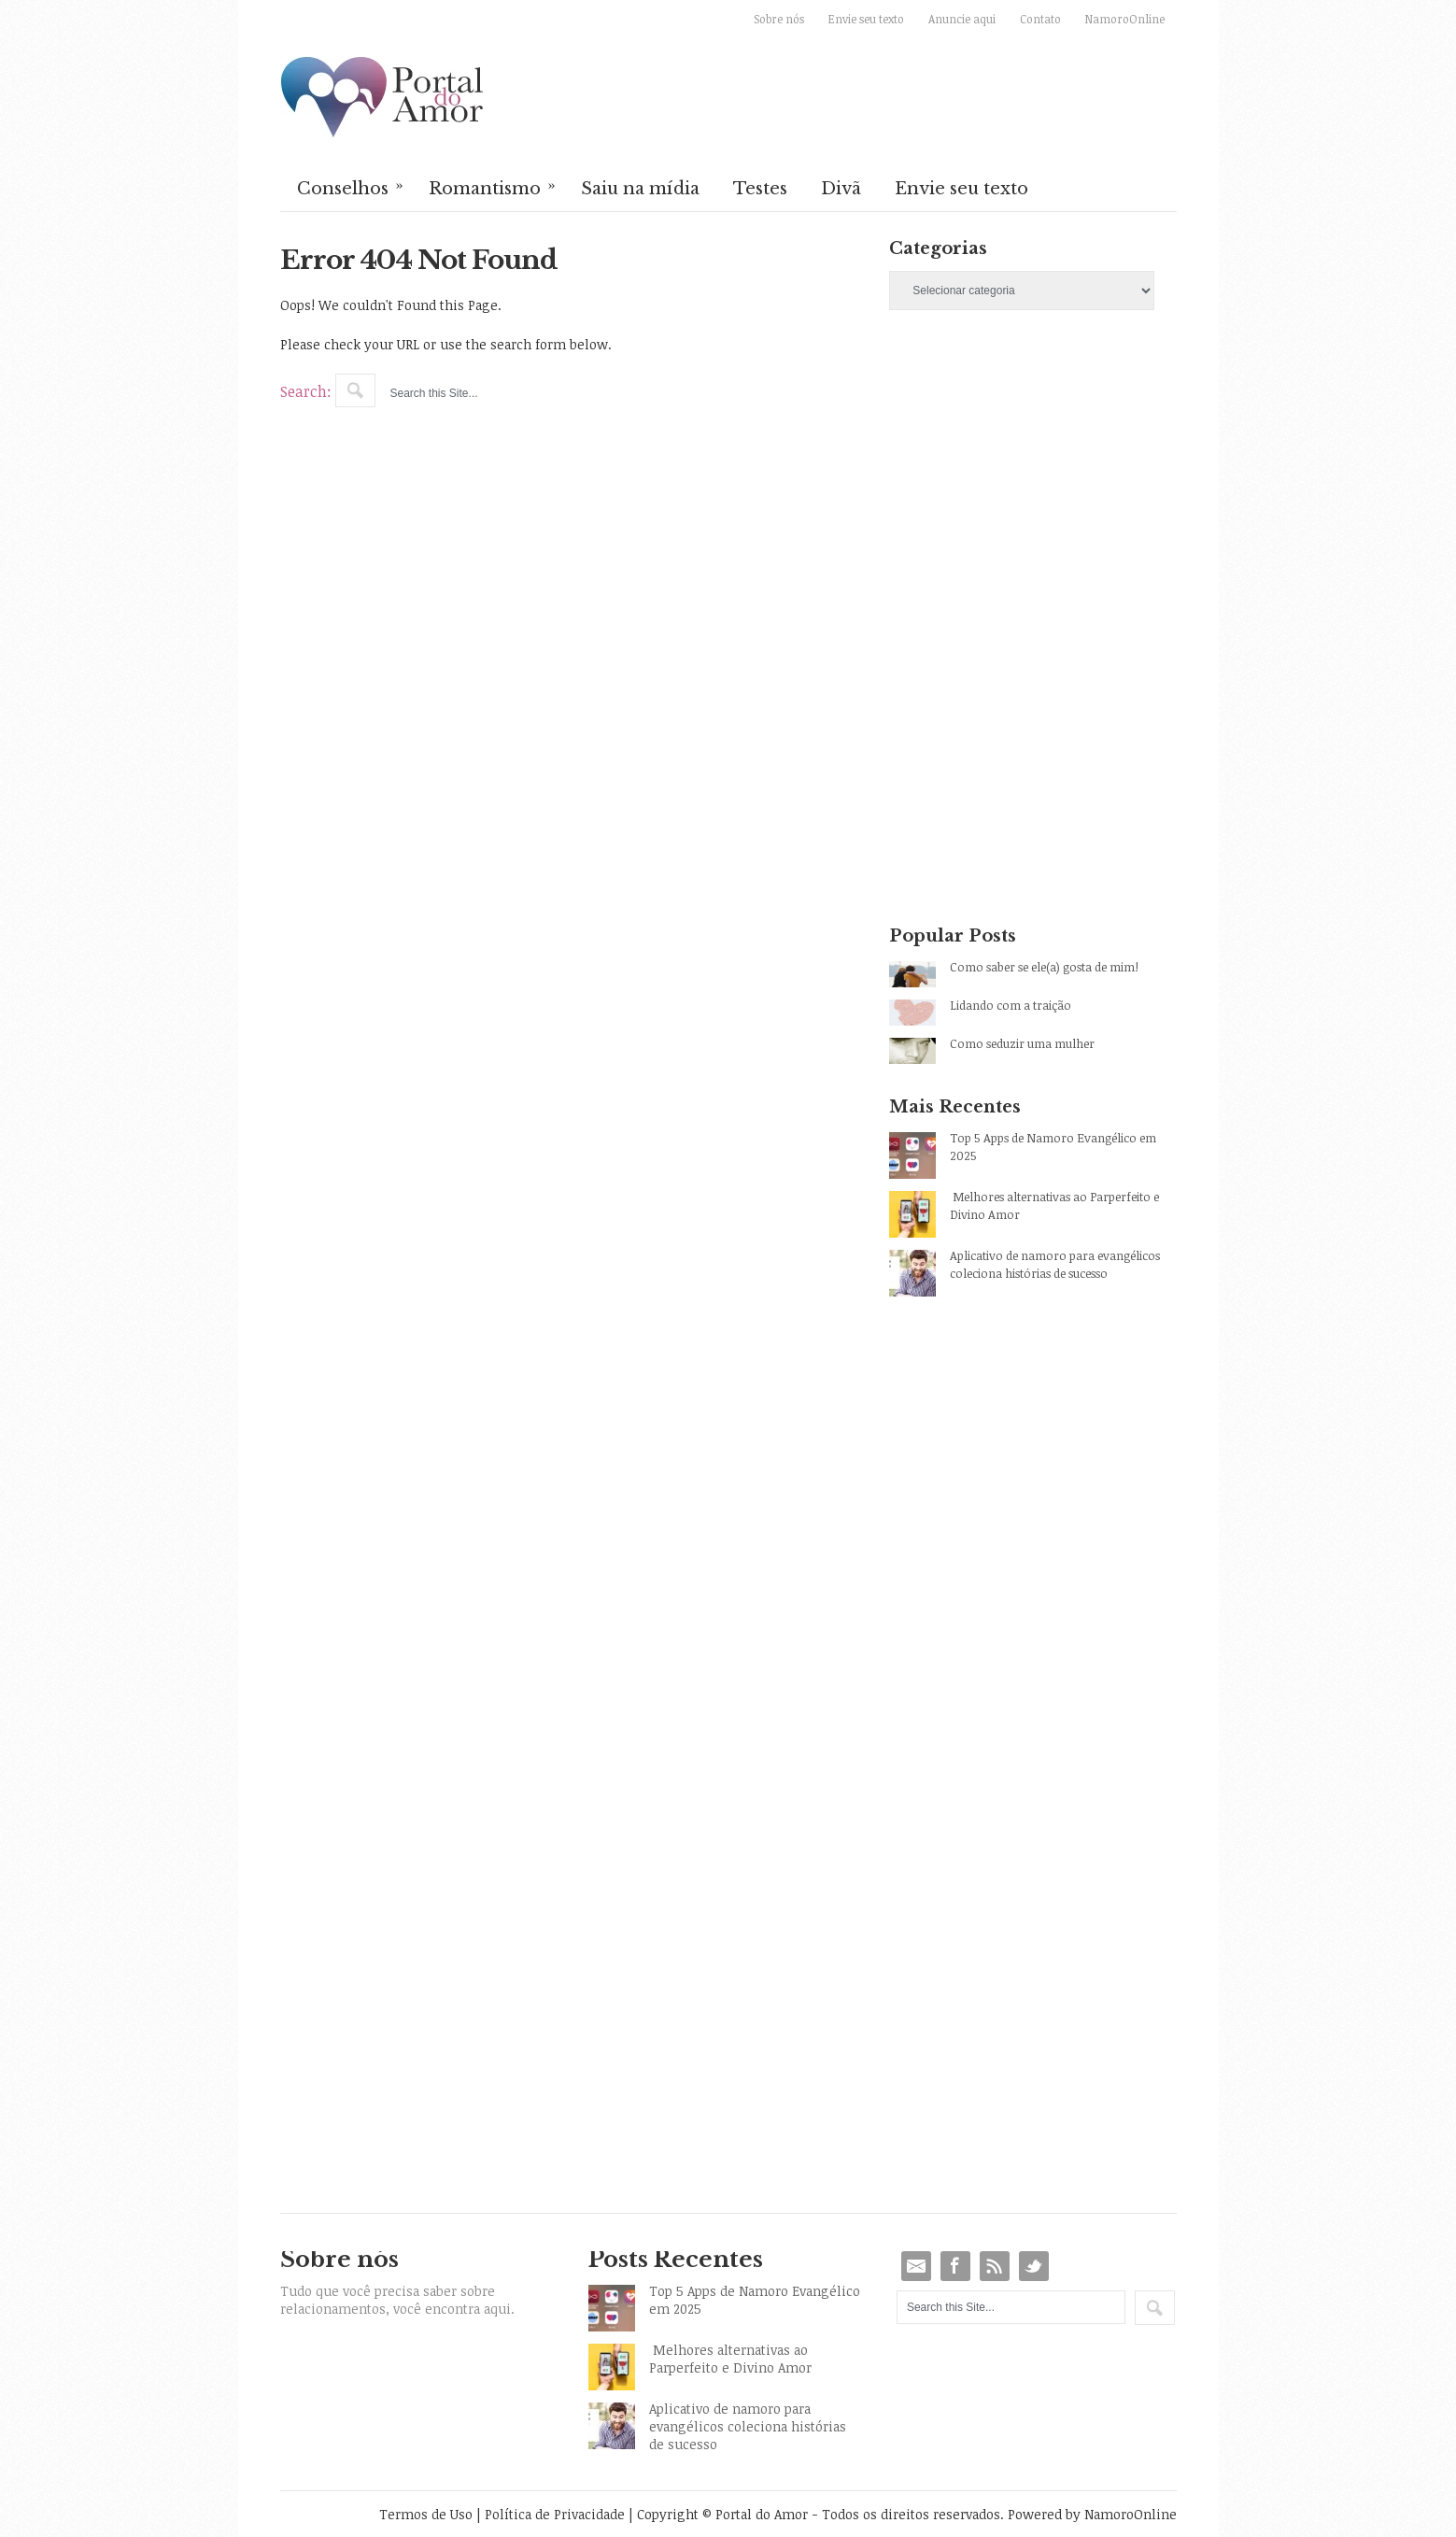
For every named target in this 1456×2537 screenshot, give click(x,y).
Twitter (1034, 2266)
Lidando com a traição (1010, 1005)
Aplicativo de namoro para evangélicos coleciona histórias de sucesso (1055, 1264)
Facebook (955, 2266)
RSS (995, 2266)
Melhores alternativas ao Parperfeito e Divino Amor (1054, 1205)
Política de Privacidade (555, 2514)
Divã (841, 188)
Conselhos (351, 187)
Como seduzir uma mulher (1022, 1043)
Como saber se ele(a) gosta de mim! (1044, 966)
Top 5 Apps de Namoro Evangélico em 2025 (1053, 1146)
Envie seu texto (866, 18)
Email (916, 2266)
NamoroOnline (1125, 18)
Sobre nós (779, 18)
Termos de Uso (426, 2514)
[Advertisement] (1032, 489)
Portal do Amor (383, 98)
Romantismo (493, 187)
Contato (1040, 18)
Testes (760, 188)
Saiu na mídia (640, 188)
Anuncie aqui (962, 18)
